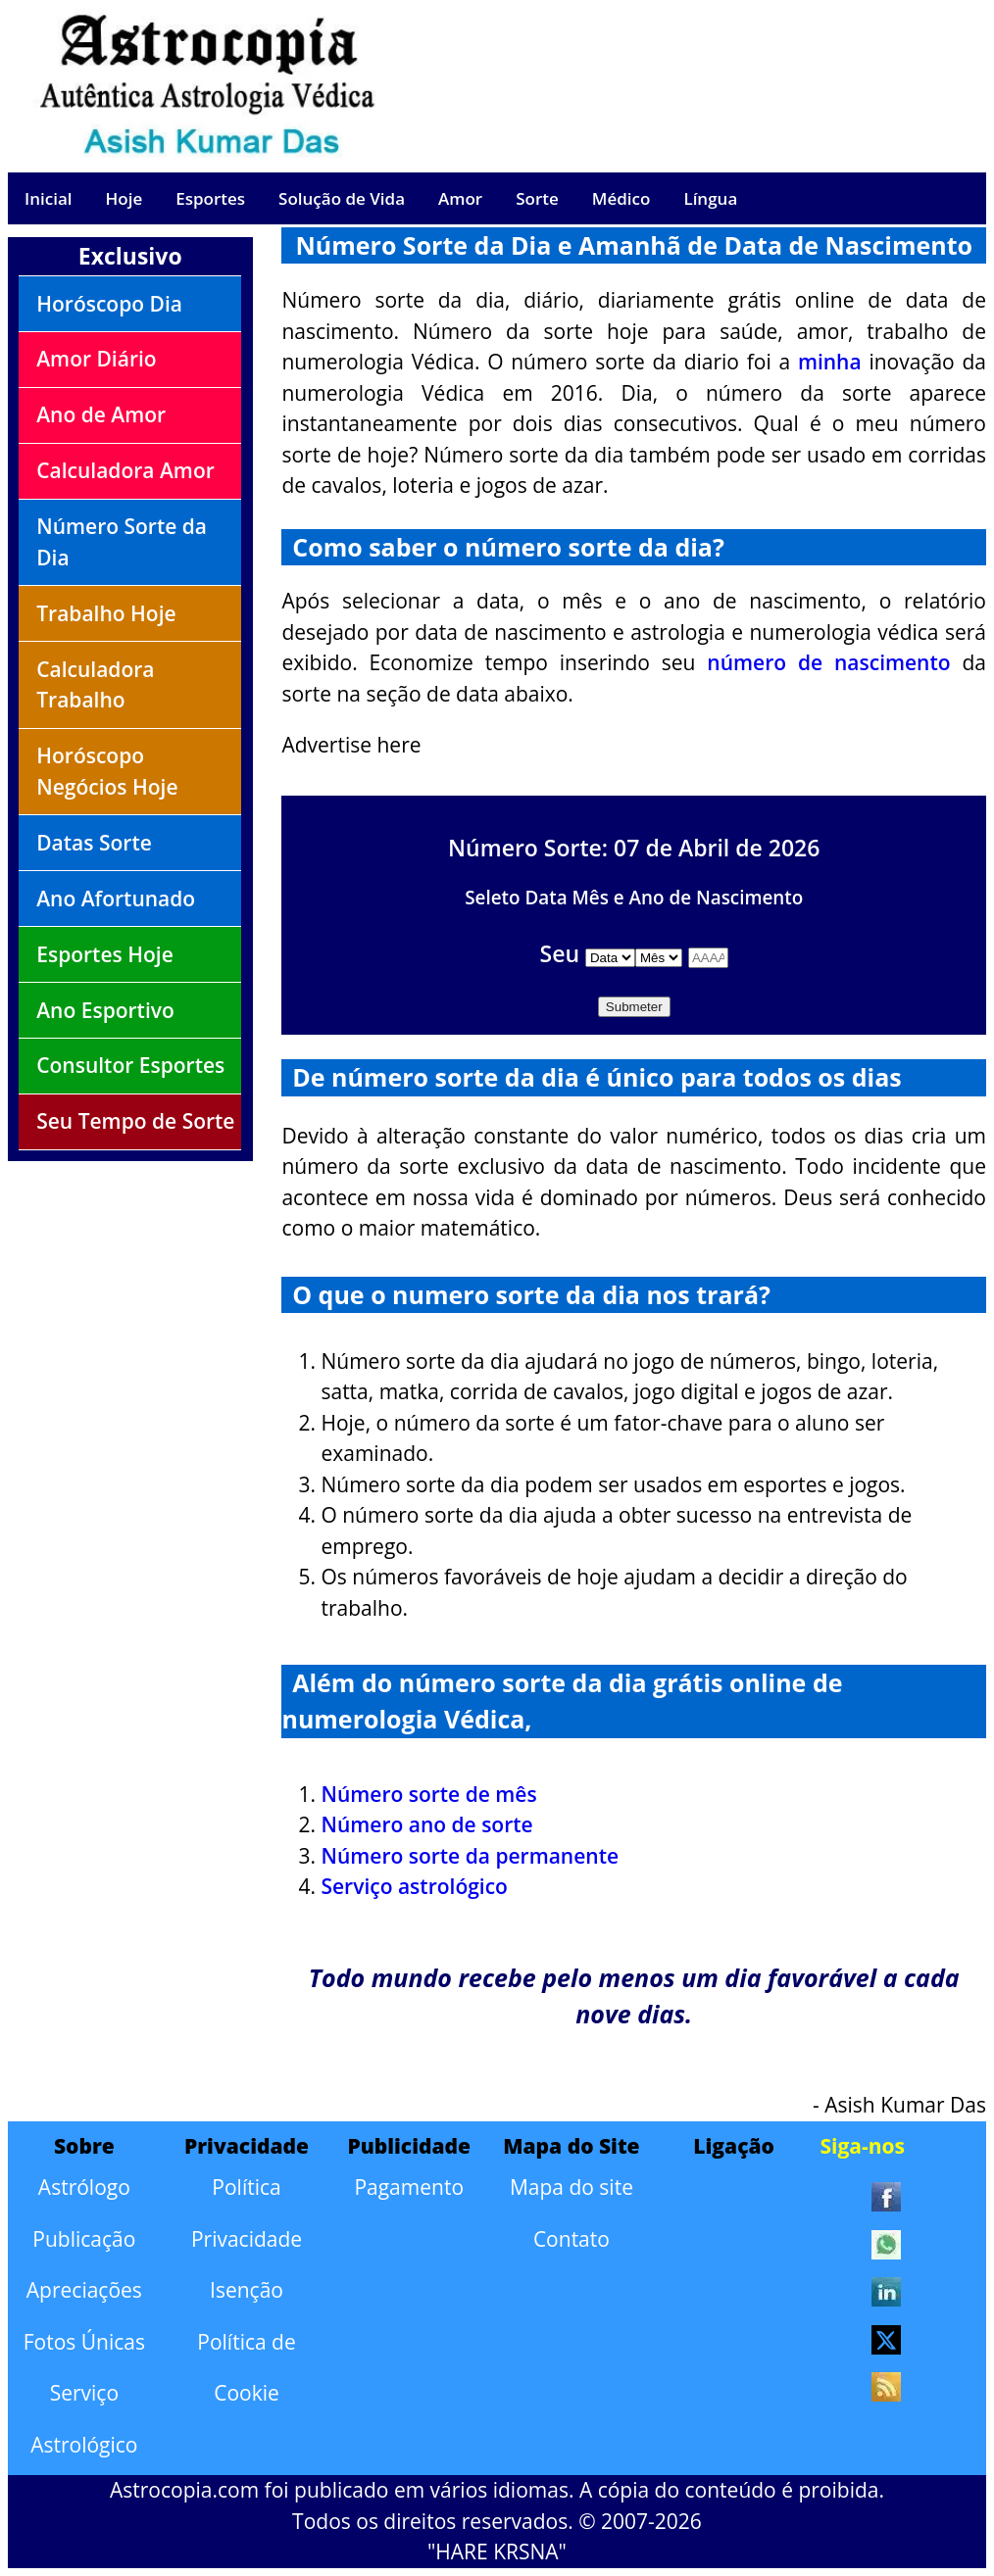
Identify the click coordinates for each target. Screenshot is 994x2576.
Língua (710, 198)
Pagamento (409, 2187)
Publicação (83, 2239)
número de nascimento (828, 662)
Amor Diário (96, 358)
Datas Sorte (94, 842)
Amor (460, 198)
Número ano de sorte (426, 1824)
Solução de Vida (341, 198)
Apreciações (84, 2290)
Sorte (537, 198)
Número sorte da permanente (470, 1856)
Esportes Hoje (105, 954)
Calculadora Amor (125, 470)
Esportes (210, 198)
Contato (571, 2239)
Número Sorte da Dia (121, 541)
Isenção (246, 2290)
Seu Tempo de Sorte (135, 1121)
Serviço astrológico (414, 1886)
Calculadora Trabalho (95, 685)
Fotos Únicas (84, 2342)
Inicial (49, 198)
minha (830, 361)
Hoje (124, 198)
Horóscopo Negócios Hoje (106, 771)
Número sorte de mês (428, 1794)
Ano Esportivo (105, 1010)
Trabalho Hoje (105, 613)
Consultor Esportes (130, 1065)
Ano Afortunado (115, 898)
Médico (621, 198)
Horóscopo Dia (109, 303)
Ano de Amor (101, 414)
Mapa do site (571, 2187)
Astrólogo (84, 2187)
